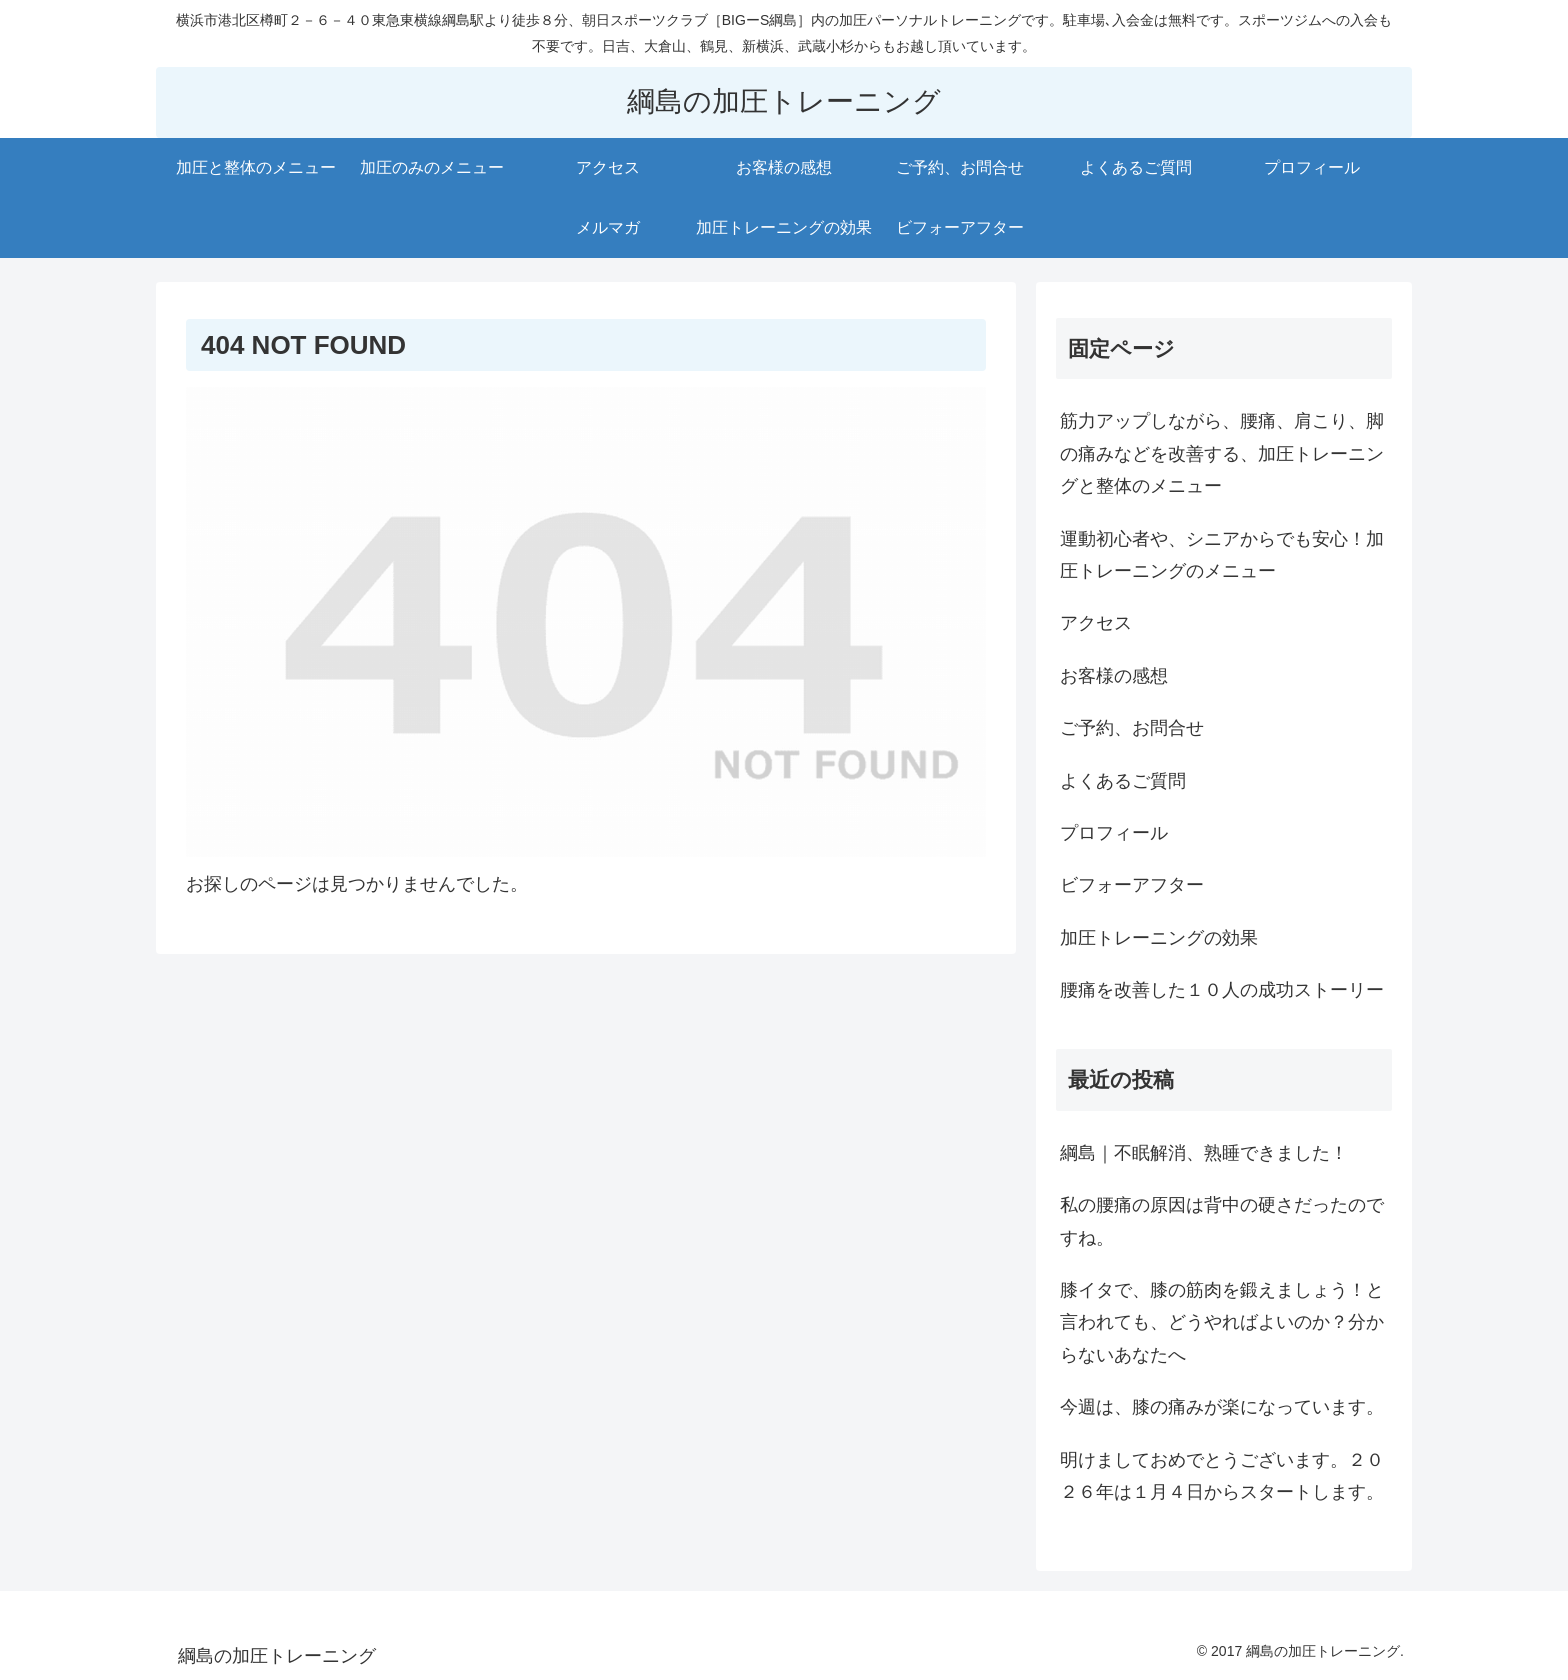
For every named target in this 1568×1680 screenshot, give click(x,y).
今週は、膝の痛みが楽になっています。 (1222, 1407)
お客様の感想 (1114, 676)
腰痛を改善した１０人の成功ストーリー (1222, 990)
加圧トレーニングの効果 (1159, 938)
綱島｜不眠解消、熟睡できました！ (1204, 1153)
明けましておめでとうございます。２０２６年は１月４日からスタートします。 (1222, 1476)
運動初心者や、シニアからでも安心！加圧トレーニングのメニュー (1222, 555)
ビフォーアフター (1132, 885)
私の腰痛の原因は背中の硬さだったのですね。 (1222, 1221)
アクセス (1096, 623)
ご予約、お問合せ (1132, 728)
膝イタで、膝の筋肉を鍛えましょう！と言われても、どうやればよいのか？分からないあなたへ (1222, 1322)
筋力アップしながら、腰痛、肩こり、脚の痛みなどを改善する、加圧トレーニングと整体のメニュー (1222, 453)
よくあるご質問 (1123, 781)
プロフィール (1114, 833)
